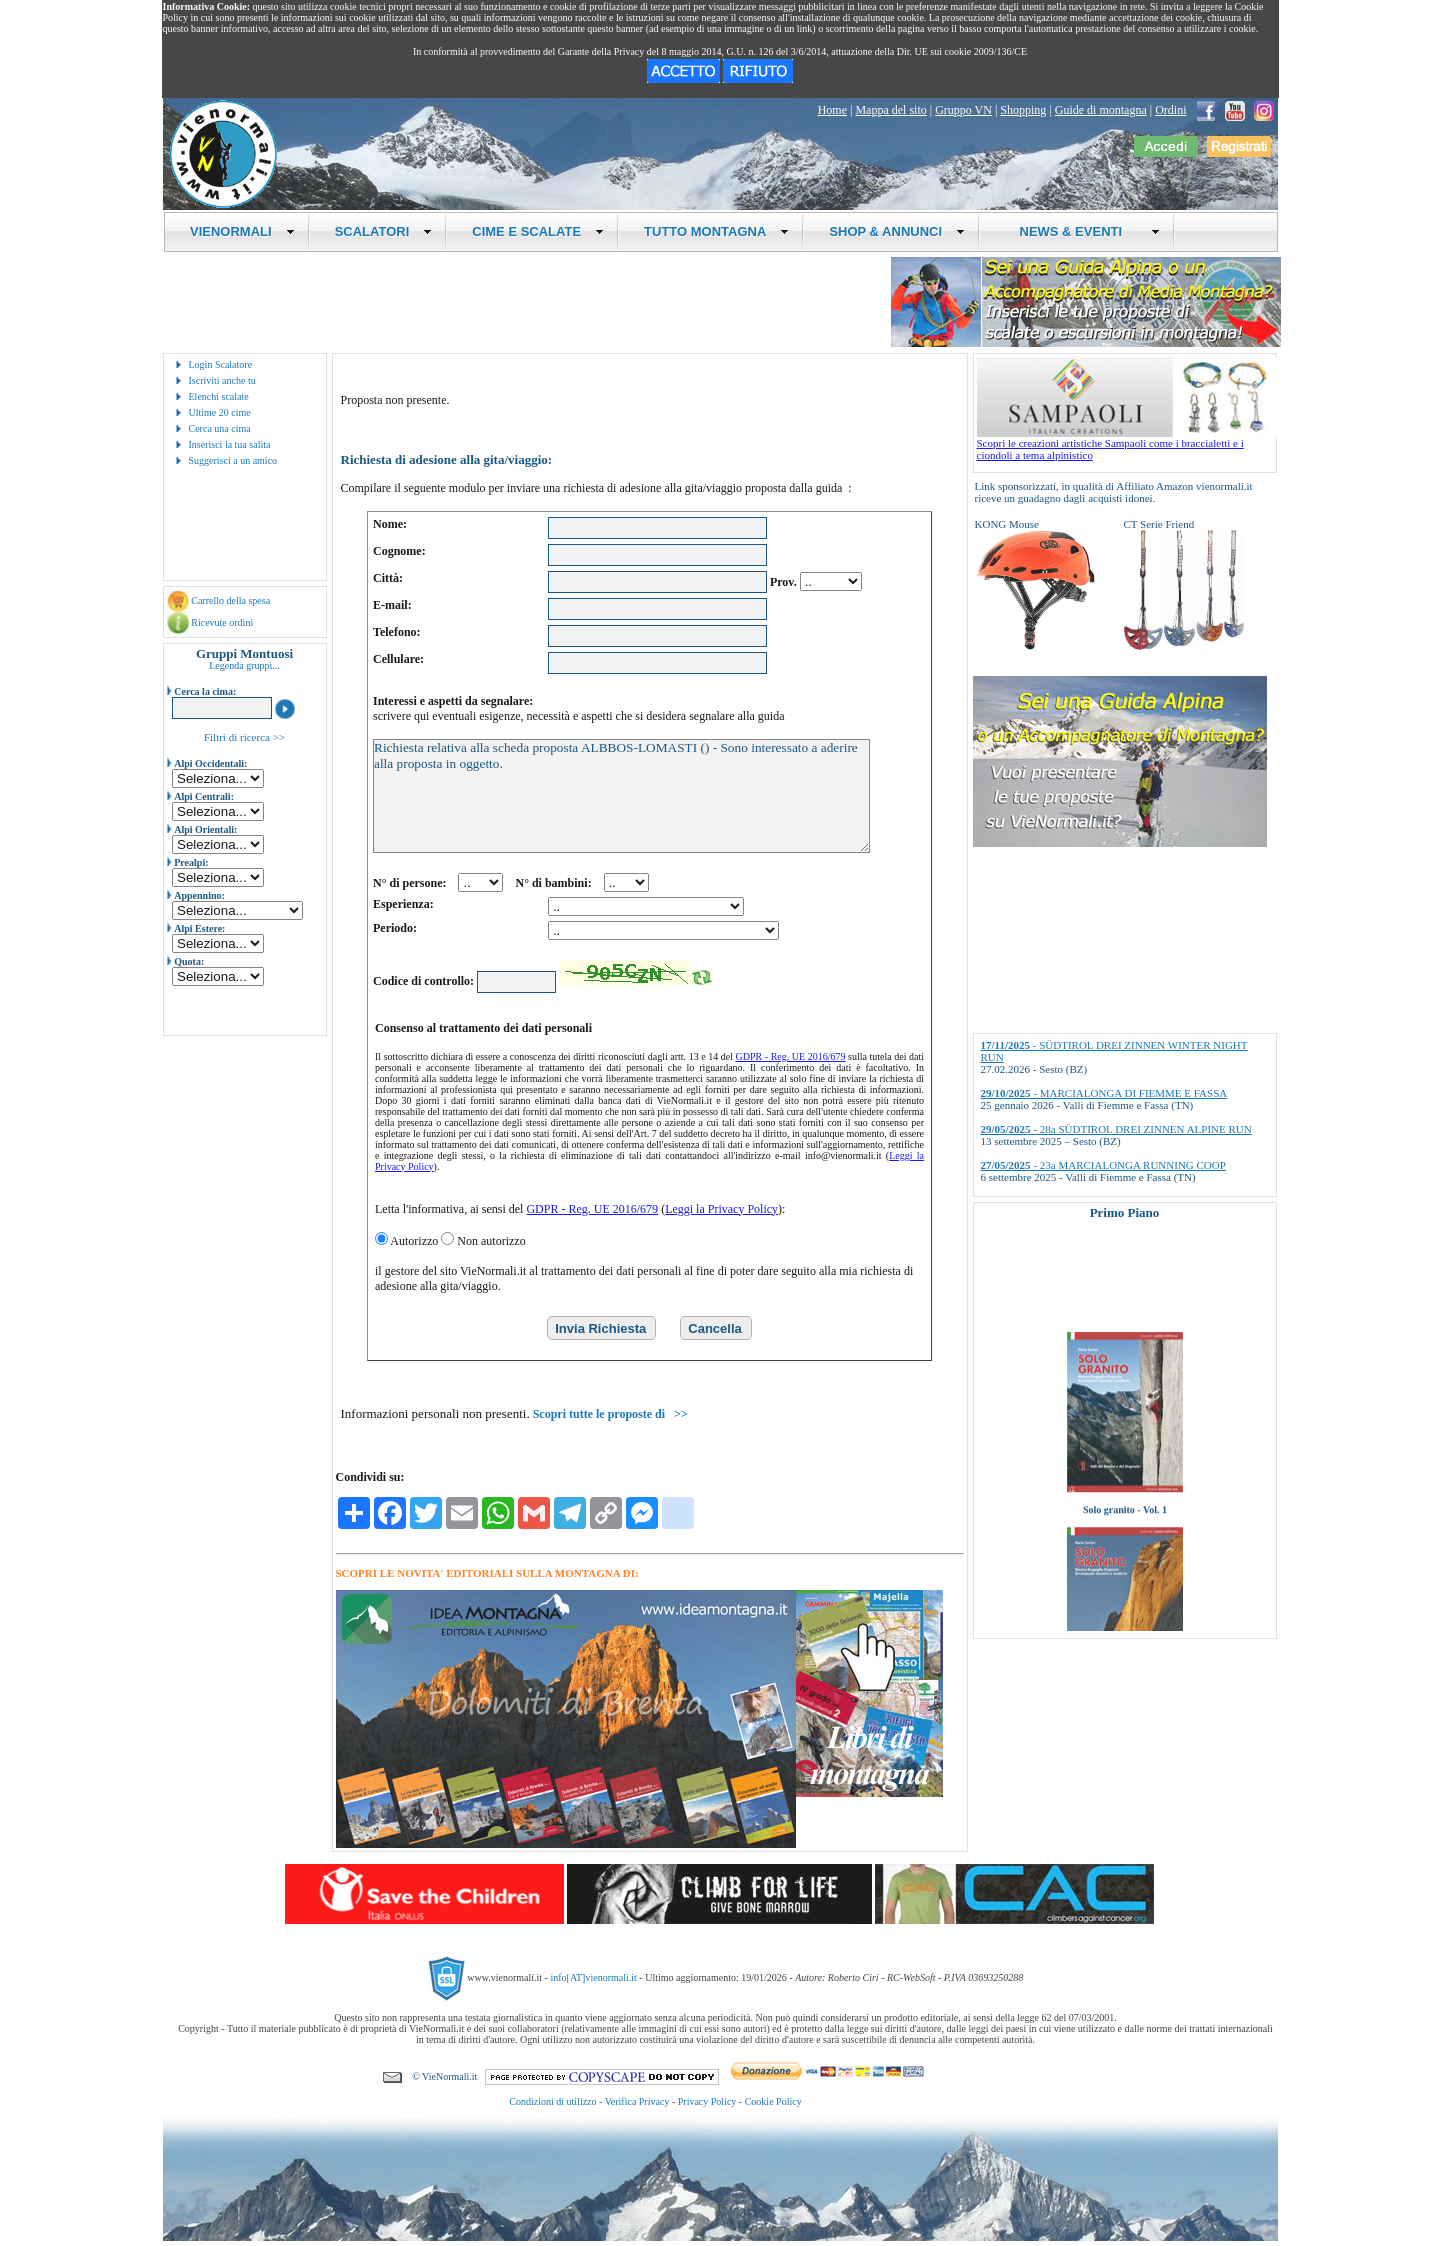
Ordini (1170, 110)
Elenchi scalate (219, 396)
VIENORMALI (242, 231)
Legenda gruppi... (244, 665)
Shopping (1023, 110)
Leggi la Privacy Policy (721, 1209)
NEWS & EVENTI (1082, 231)
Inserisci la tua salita (230, 444)
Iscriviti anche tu (222, 380)
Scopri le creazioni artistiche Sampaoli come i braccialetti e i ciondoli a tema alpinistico (1127, 444)
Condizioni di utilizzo (552, 2101)
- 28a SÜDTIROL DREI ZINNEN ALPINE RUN (1116, 1129)
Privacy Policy (707, 2101)
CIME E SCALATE (538, 231)
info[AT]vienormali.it (593, 1976)
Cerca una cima (220, 428)
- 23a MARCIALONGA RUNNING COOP (1103, 1165)
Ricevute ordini (222, 622)
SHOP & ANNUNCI (897, 231)
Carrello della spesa (230, 600)
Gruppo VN (963, 110)
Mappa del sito (890, 110)
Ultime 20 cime (220, 412)
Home (832, 110)
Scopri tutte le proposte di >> (610, 1414)
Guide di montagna (1101, 110)
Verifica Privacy (637, 2101)
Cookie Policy (773, 2101)
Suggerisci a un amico (233, 460)
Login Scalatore (221, 364)
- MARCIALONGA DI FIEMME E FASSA (1104, 1093)
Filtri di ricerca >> (244, 737)
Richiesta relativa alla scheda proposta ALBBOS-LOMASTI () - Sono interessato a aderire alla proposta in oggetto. (621, 796)
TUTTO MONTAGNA (716, 231)
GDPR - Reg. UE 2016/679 (791, 1056)
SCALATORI (384, 231)
